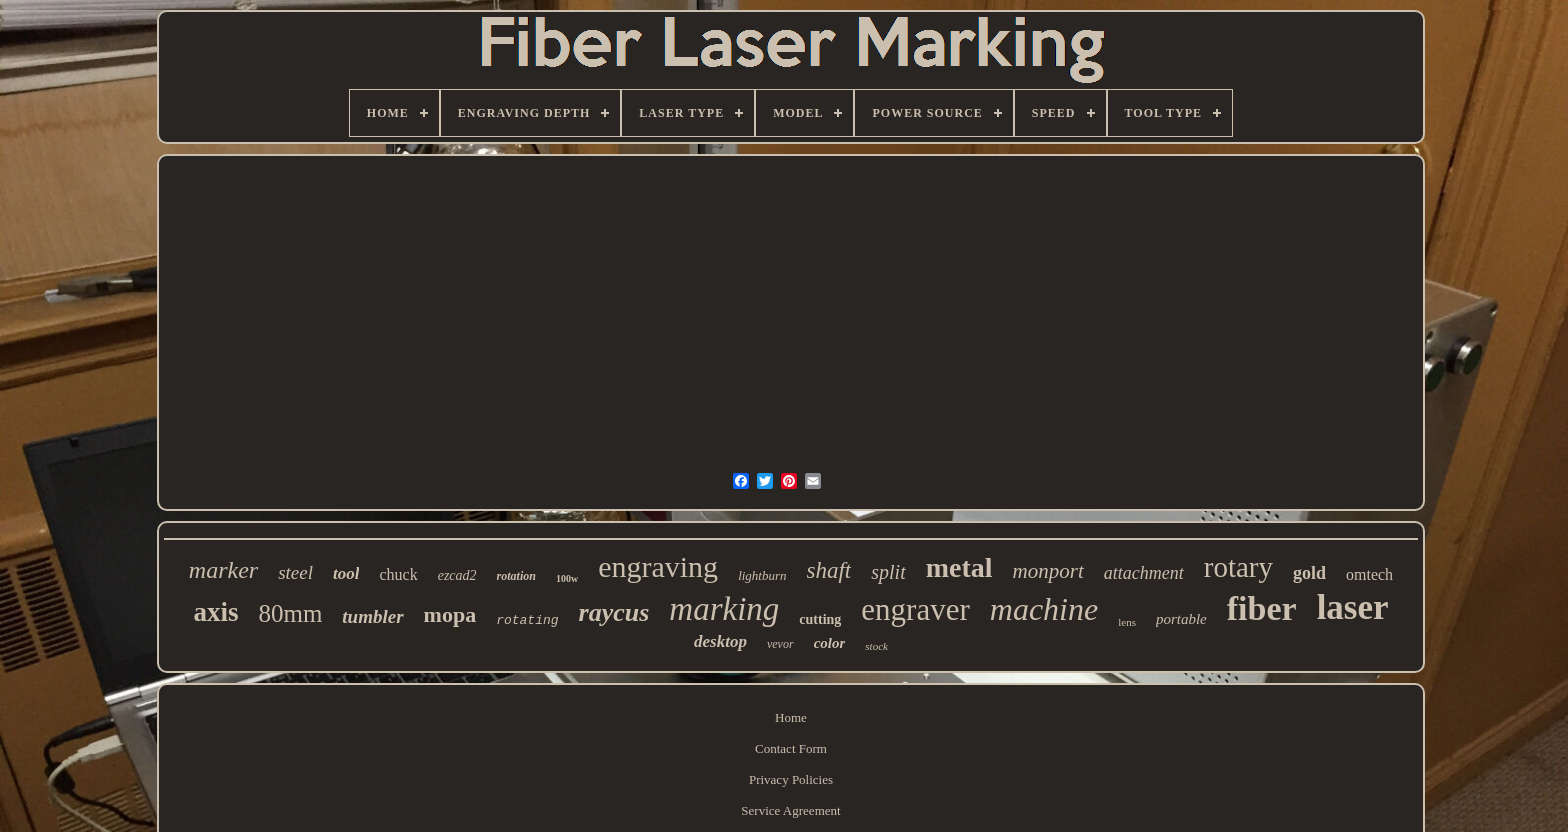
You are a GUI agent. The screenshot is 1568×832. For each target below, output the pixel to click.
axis (215, 612)
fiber (1262, 608)
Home (791, 717)
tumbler (372, 616)
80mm (290, 613)
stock (876, 646)
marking (724, 609)
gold (1309, 573)
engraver (915, 609)
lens (1127, 622)
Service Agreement (790, 810)
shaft (829, 570)
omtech (1369, 574)
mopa (450, 614)
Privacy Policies (791, 779)
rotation (516, 576)
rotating (527, 620)
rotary (1238, 567)
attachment (1144, 573)
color (830, 643)
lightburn (762, 575)
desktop (720, 641)
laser (1353, 607)
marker (223, 570)
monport (1048, 571)
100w (567, 578)
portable (1181, 619)
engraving (658, 566)
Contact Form (791, 748)
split (888, 572)
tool (346, 573)
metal (959, 567)
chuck (398, 574)
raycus (614, 612)
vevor (780, 644)
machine (1044, 609)
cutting (820, 619)
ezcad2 (457, 575)
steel (295, 572)
